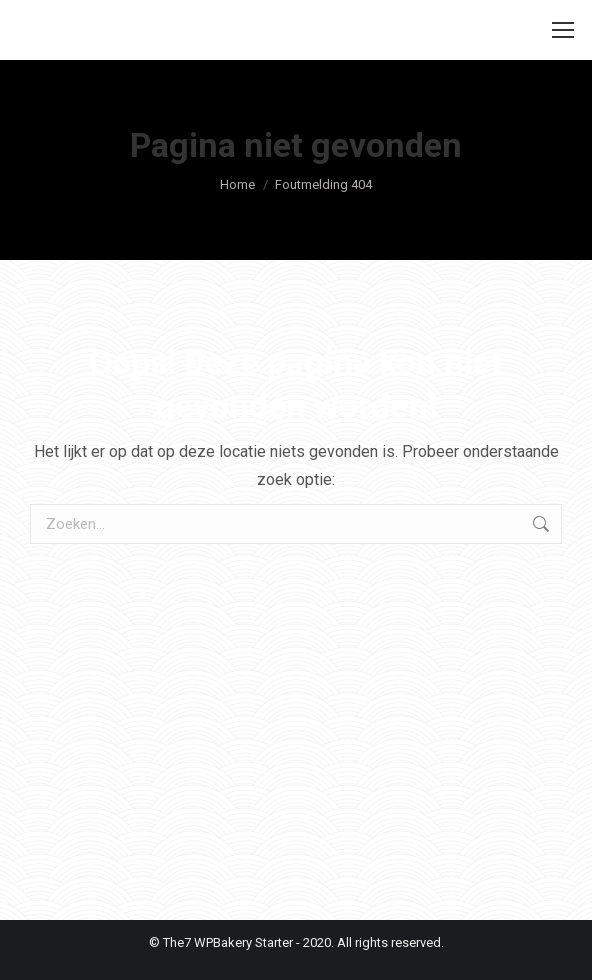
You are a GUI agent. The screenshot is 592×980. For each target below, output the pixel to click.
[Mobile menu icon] (563, 30)
